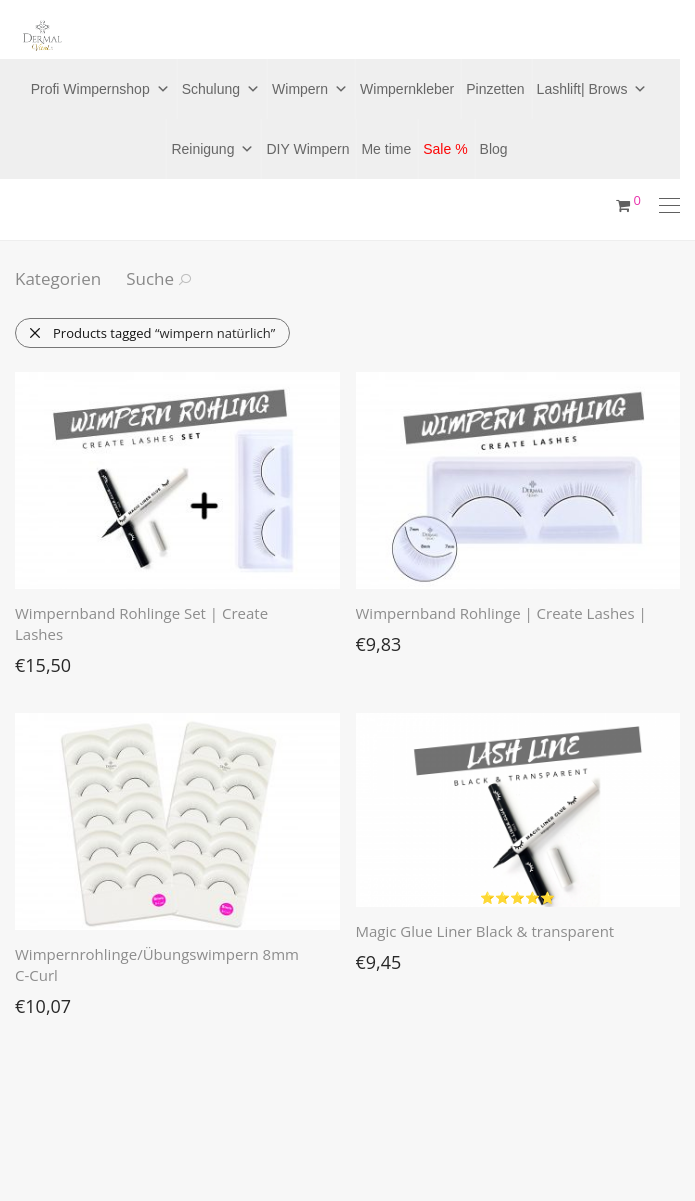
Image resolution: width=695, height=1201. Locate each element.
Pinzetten (495, 89)
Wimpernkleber (407, 89)
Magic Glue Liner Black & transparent (485, 931)
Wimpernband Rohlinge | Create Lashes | (501, 613)
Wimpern (310, 89)
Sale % (445, 149)
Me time (386, 149)
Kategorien (58, 278)
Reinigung (212, 149)
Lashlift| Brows (592, 89)
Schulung (221, 89)
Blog (494, 149)
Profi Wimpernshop (100, 89)
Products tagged (151, 333)
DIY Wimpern (307, 149)
